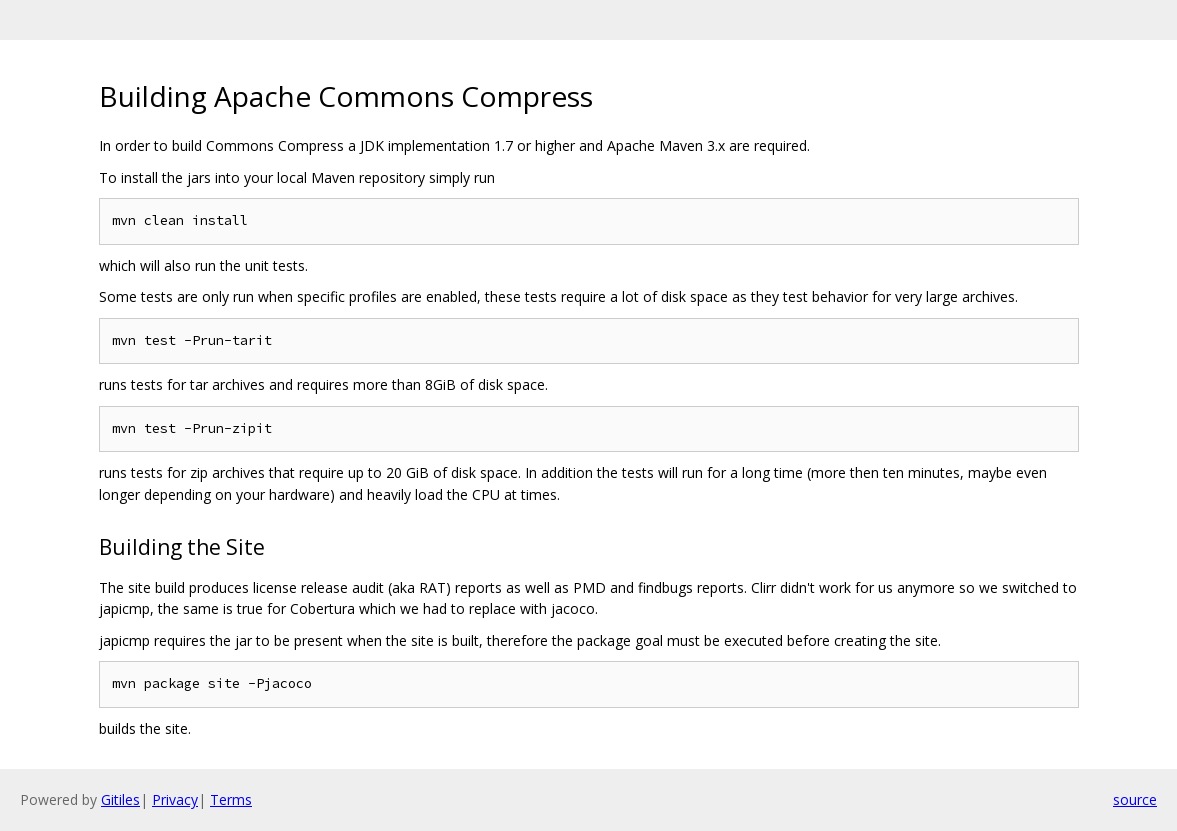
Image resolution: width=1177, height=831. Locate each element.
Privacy (175, 799)
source (1135, 799)
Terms (231, 799)
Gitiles (120, 799)
